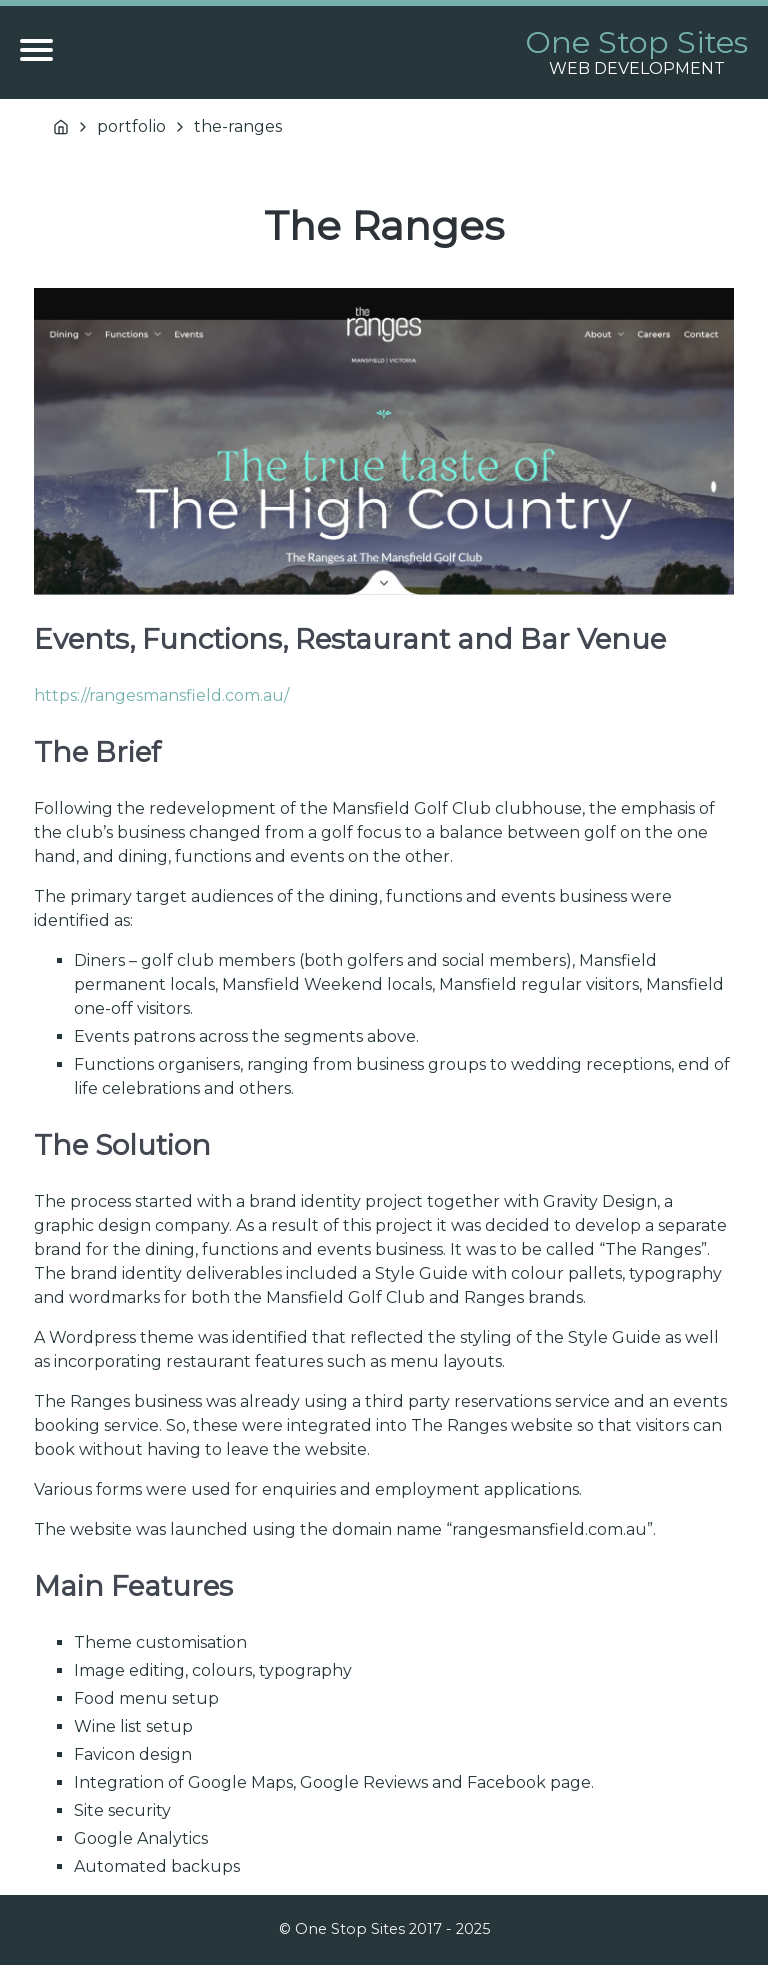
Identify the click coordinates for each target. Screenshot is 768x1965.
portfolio (131, 126)
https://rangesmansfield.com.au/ (161, 695)
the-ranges (238, 126)
